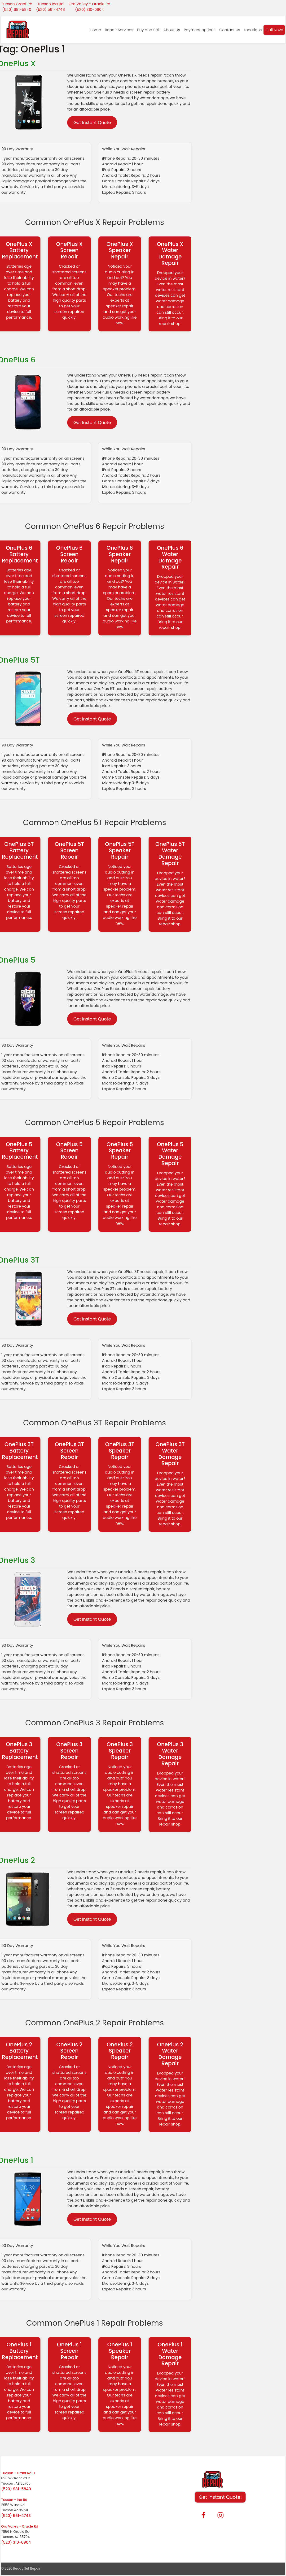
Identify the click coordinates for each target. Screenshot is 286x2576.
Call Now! (274, 30)
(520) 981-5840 (16, 9)
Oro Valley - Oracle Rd (89, 4)
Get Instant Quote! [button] (220, 2497)
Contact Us (229, 30)
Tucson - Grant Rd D (18, 2473)
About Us (171, 30)
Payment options (200, 30)
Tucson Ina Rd (50, 4)
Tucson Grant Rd (16, 4)
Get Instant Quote (92, 122)
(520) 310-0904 (89, 9)
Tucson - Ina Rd (14, 2499)
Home (95, 30)
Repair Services (119, 30)
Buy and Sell (148, 30)
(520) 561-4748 (50, 9)
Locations (253, 30)
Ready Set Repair (26, 2568)
